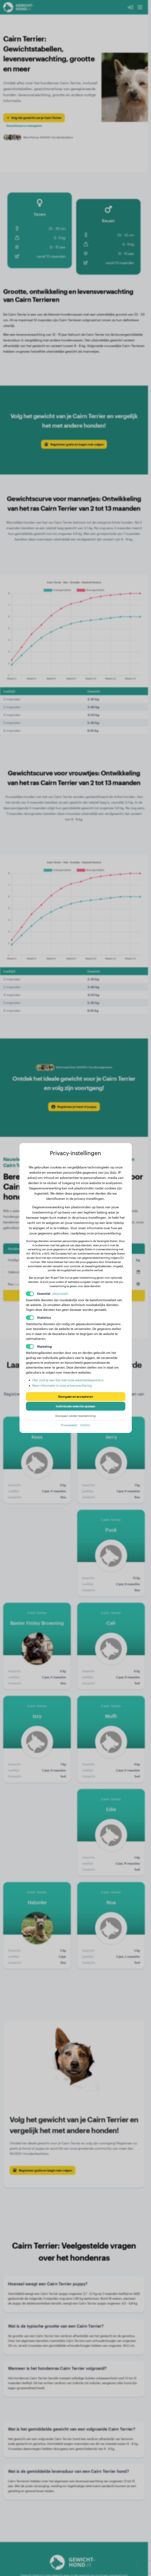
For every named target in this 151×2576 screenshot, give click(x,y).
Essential (52, 1293)
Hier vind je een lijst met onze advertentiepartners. (68, 1380)
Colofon (85, 1424)
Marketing (44, 1346)
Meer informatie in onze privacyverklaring (62, 1385)
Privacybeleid (69, 1424)
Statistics (44, 1317)
